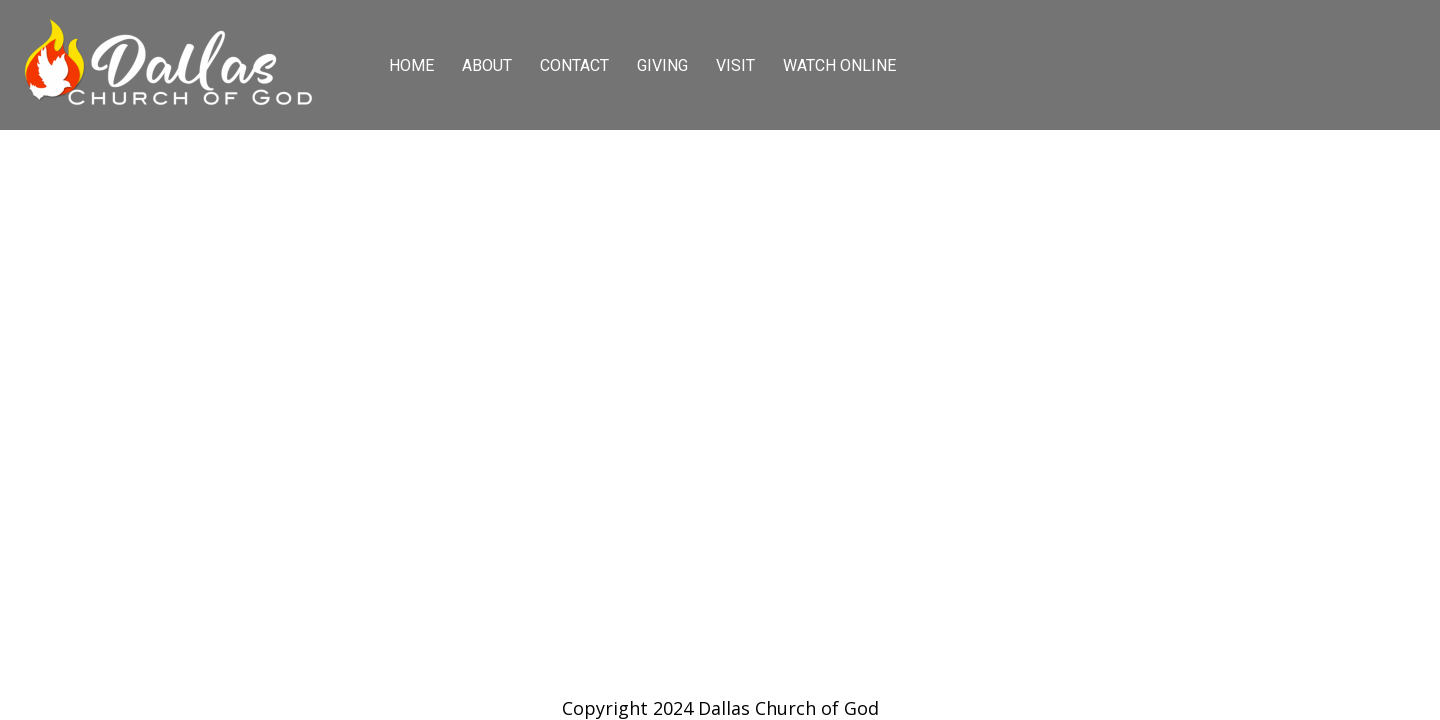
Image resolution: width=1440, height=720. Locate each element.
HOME (411, 65)
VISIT (735, 65)
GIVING (662, 65)
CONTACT (574, 65)
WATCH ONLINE (839, 65)
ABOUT (487, 65)
